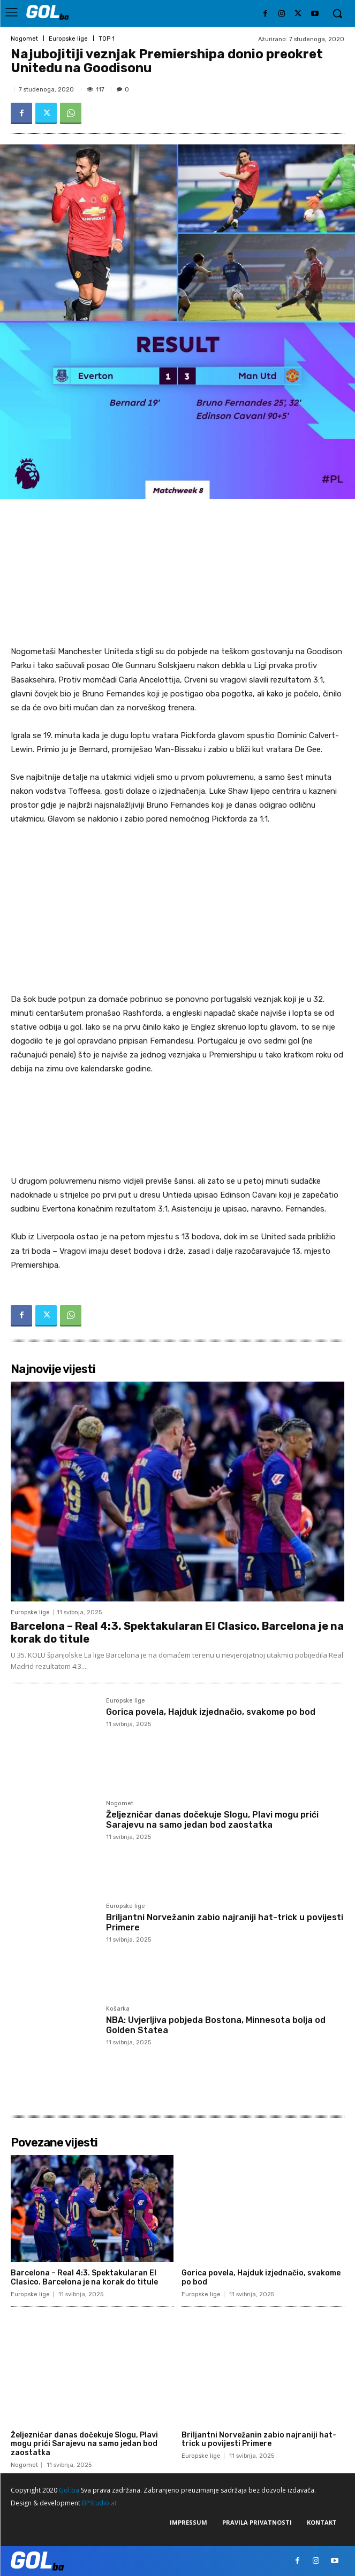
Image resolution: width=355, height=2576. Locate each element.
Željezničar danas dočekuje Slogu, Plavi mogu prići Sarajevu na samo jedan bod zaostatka (212, 1820)
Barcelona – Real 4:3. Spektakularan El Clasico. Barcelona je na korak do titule (84, 2277)
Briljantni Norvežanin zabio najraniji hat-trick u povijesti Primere (259, 2440)
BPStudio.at (99, 2503)
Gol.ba (69, 2490)
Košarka (118, 2009)
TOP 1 (107, 39)
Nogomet (24, 39)
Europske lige (68, 39)
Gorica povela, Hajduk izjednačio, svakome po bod (210, 1712)
